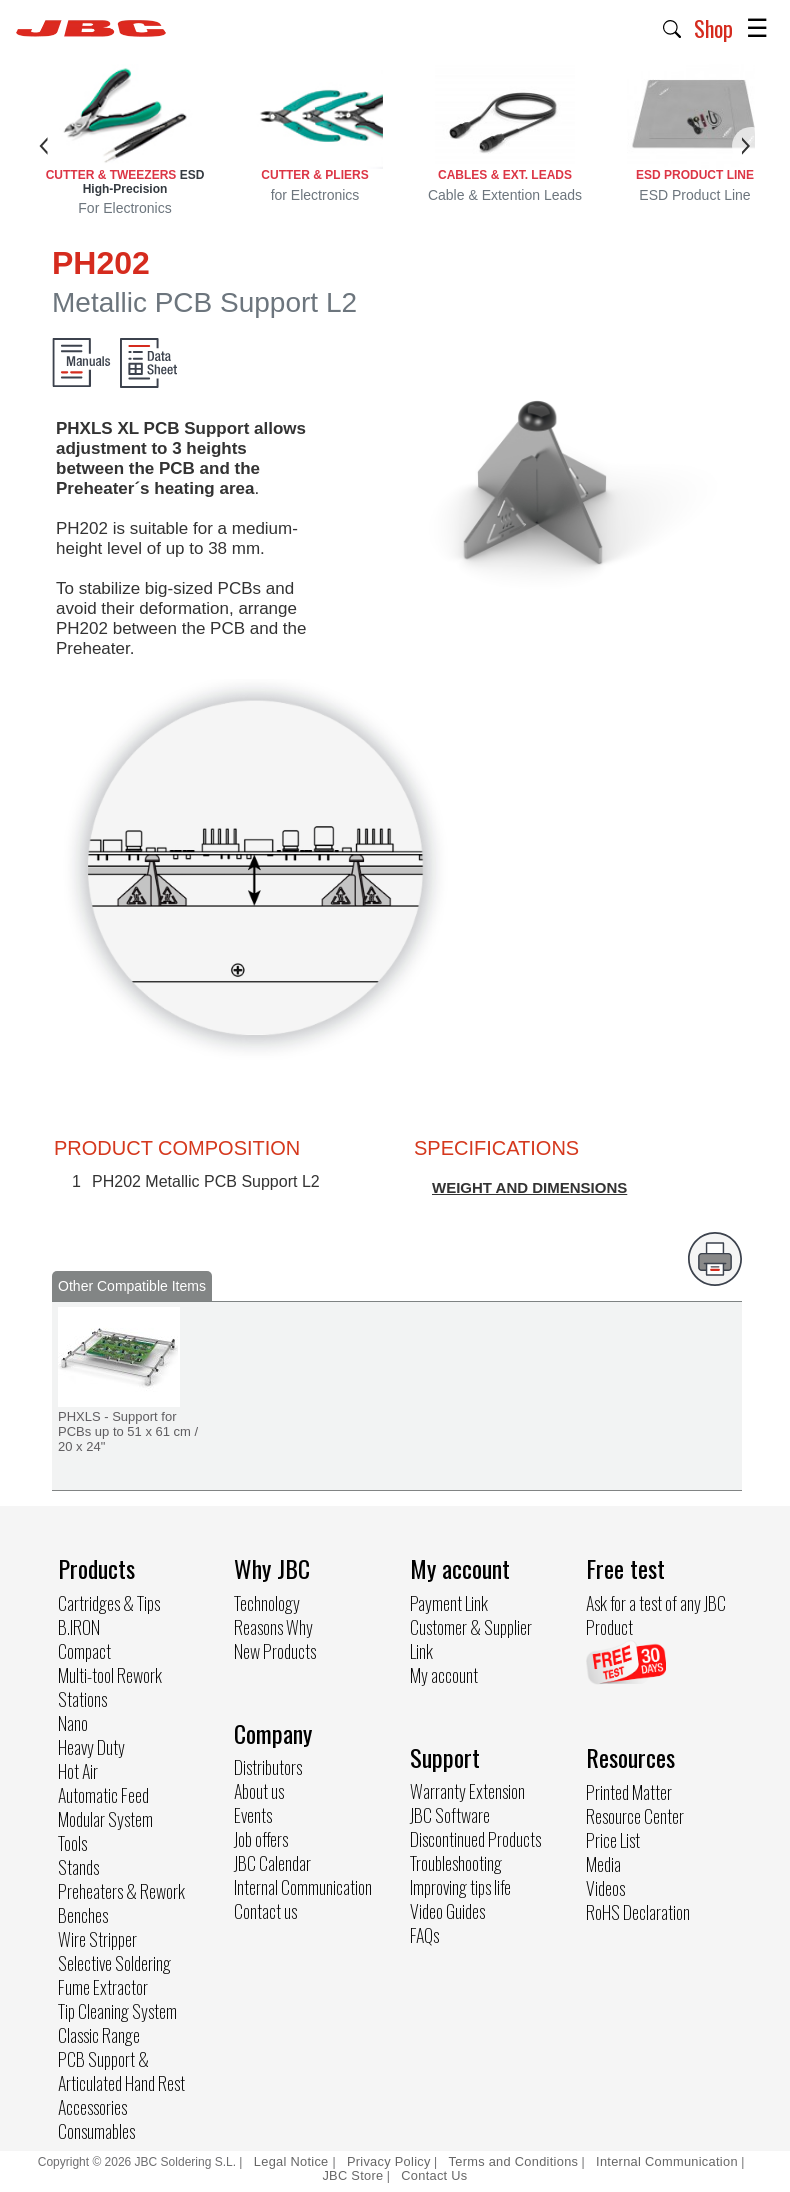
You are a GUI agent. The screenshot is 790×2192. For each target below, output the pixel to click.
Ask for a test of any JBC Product (656, 1615)
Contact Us (434, 2175)
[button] (672, 27)
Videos (605, 1888)
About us (259, 1791)
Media (603, 1864)
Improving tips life (460, 1887)
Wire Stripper (97, 1939)
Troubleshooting (456, 1863)
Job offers (261, 1839)
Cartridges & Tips (109, 1603)
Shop (713, 28)
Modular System (105, 1819)
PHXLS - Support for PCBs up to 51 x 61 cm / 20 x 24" (128, 1431)
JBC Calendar (272, 1863)
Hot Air (78, 1771)
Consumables (96, 2131)
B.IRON (79, 1627)
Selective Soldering (114, 1963)
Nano (73, 1723)
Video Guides (447, 1911)
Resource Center (635, 1816)
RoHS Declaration (638, 1912)
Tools (72, 1843)
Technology (267, 1603)
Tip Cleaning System (117, 2011)
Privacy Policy (389, 2161)
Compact (84, 1651)
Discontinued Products (475, 1839)
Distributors (268, 1767)
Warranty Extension (467, 1791)
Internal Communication (303, 1887)
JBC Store (352, 2175)
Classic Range (99, 2035)
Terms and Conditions (514, 2161)
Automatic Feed (103, 1795)
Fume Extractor (103, 1987)
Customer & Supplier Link (471, 1639)
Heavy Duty (91, 1747)
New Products (275, 1651)
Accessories (92, 2107)
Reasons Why (273, 1627)
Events (253, 1815)
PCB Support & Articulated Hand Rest (121, 2071)
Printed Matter (629, 1792)
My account (444, 1675)
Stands (78, 1867)
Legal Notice (293, 2161)
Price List (613, 1840)
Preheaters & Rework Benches (121, 1903)
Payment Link (449, 1603)
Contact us (265, 1911)
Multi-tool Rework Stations (110, 1687)
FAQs (424, 1935)
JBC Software (450, 1815)
